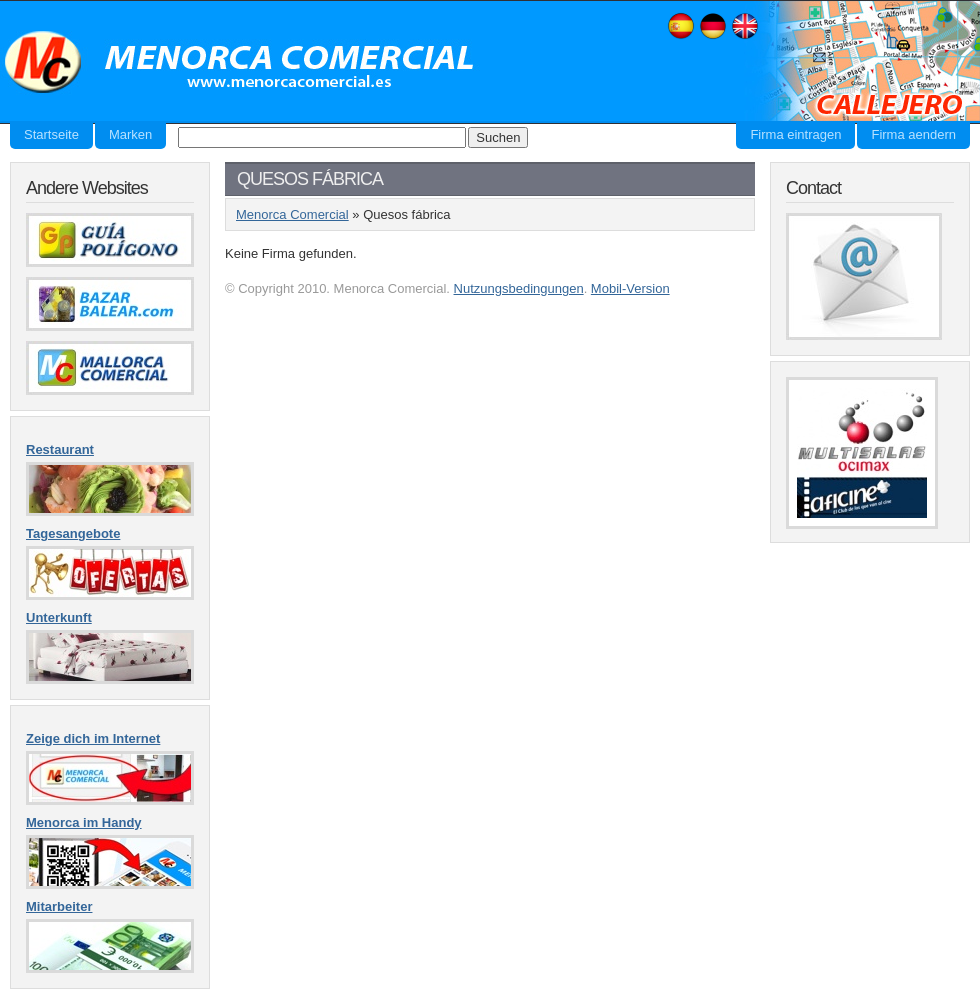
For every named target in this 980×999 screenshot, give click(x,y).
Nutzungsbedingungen (519, 288)
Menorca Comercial (240, 63)
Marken (130, 134)
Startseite (51, 134)
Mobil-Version (630, 288)
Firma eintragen (795, 134)
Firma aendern (913, 134)
